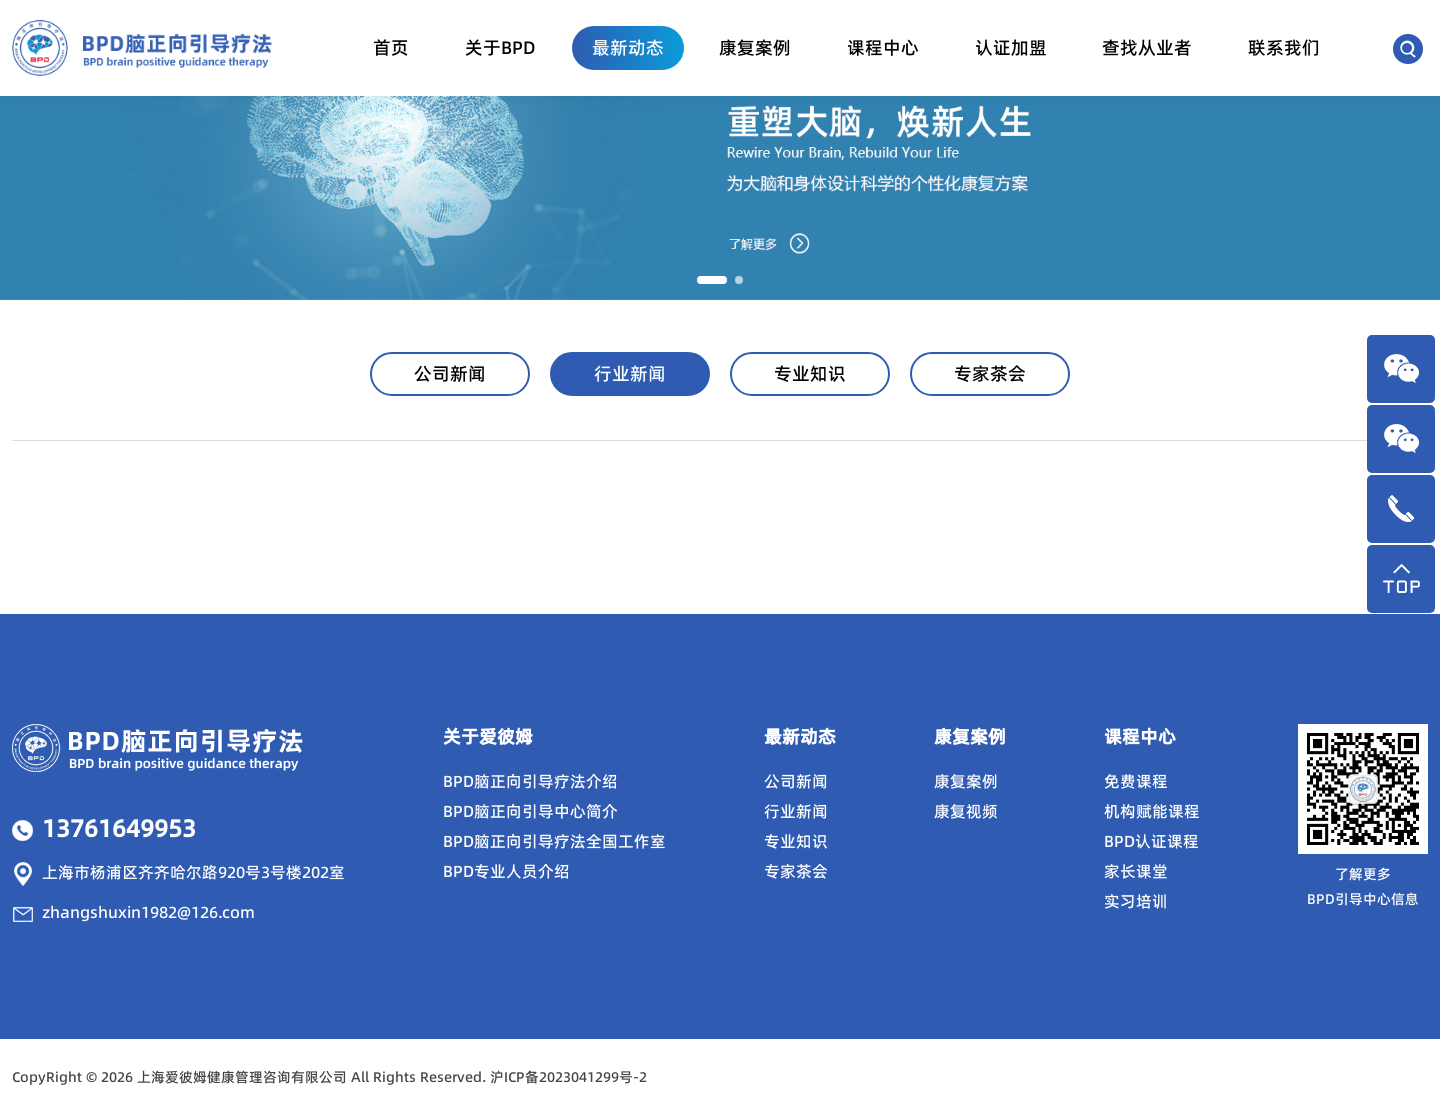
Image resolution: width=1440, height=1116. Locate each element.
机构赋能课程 (1152, 811)
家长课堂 (1136, 871)
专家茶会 (990, 373)
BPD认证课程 (1151, 841)
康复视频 (966, 811)
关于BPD (500, 47)
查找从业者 (1147, 47)
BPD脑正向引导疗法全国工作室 (554, 841)
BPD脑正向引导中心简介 (530, 811)
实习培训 (1136, 901)
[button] (712, 280)
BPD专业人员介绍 (506, 871)
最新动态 (628, 47)
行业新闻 (630, 373)
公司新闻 (450, 373)
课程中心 (883, 47)
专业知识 (810, 373)
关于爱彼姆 (488, 736)
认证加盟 (1011, 47)
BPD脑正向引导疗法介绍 (530, 781)
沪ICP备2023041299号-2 (568, 1077)
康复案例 (755, 47)
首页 (391, 47)
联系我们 (1284, 47)
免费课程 (1136, 781)
